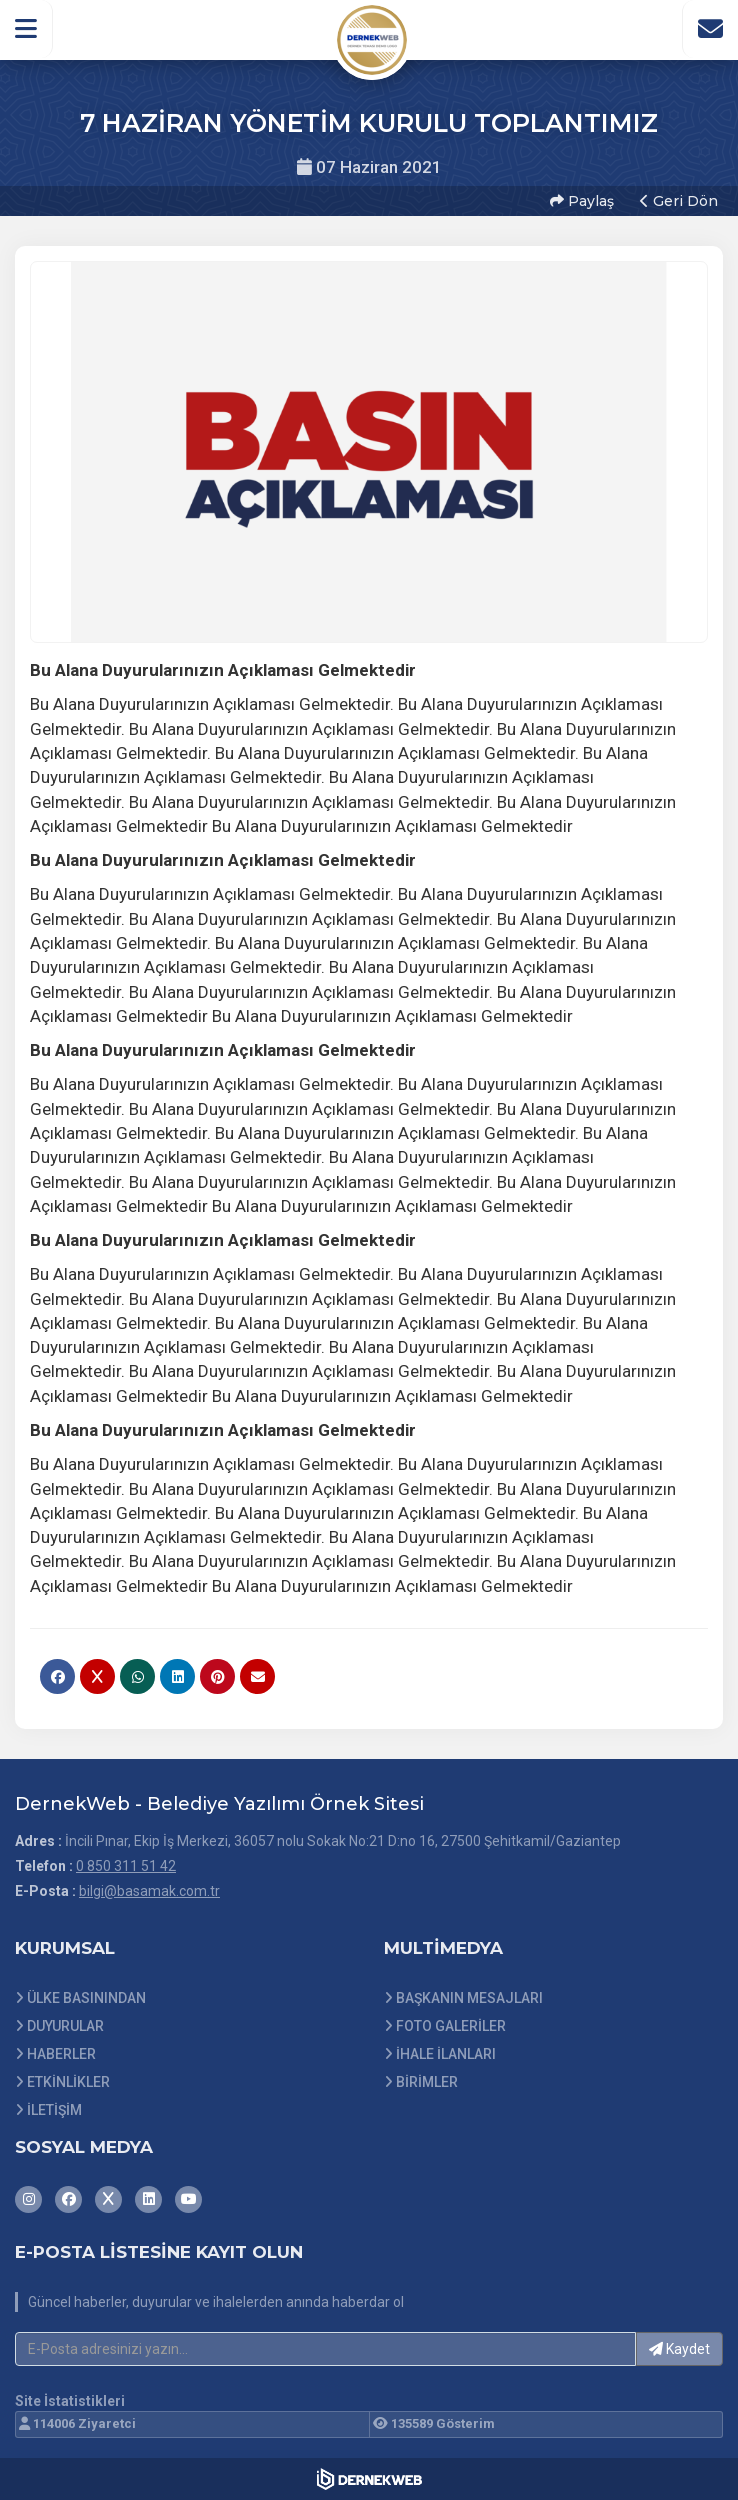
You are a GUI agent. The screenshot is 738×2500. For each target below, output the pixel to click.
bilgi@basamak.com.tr (149, 1891)
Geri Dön (679, 201)
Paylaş (582, 201)
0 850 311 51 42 (126, 1866)
